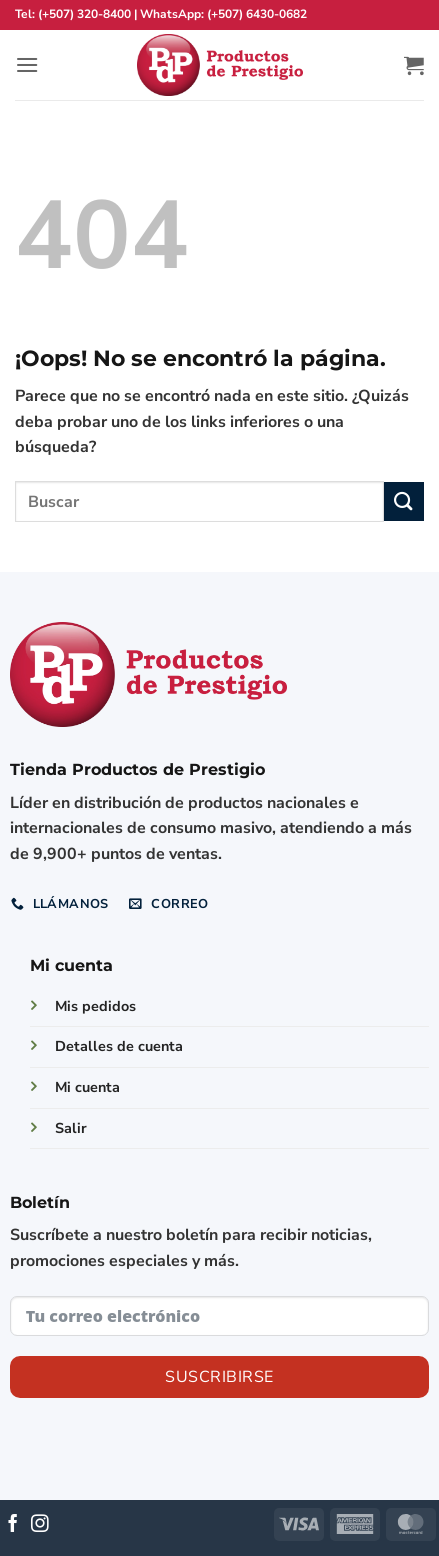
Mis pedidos (95, 1006)
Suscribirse (219, 1377)
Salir (71, 1128)
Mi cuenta (87, 1087)
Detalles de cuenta (119, 1046)
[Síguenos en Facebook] (13, 1525)
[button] (27, 64)
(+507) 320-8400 (84, 14)
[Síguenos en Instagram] (40, 1525)
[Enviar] (404, 501)
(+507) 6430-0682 (257, 14)
